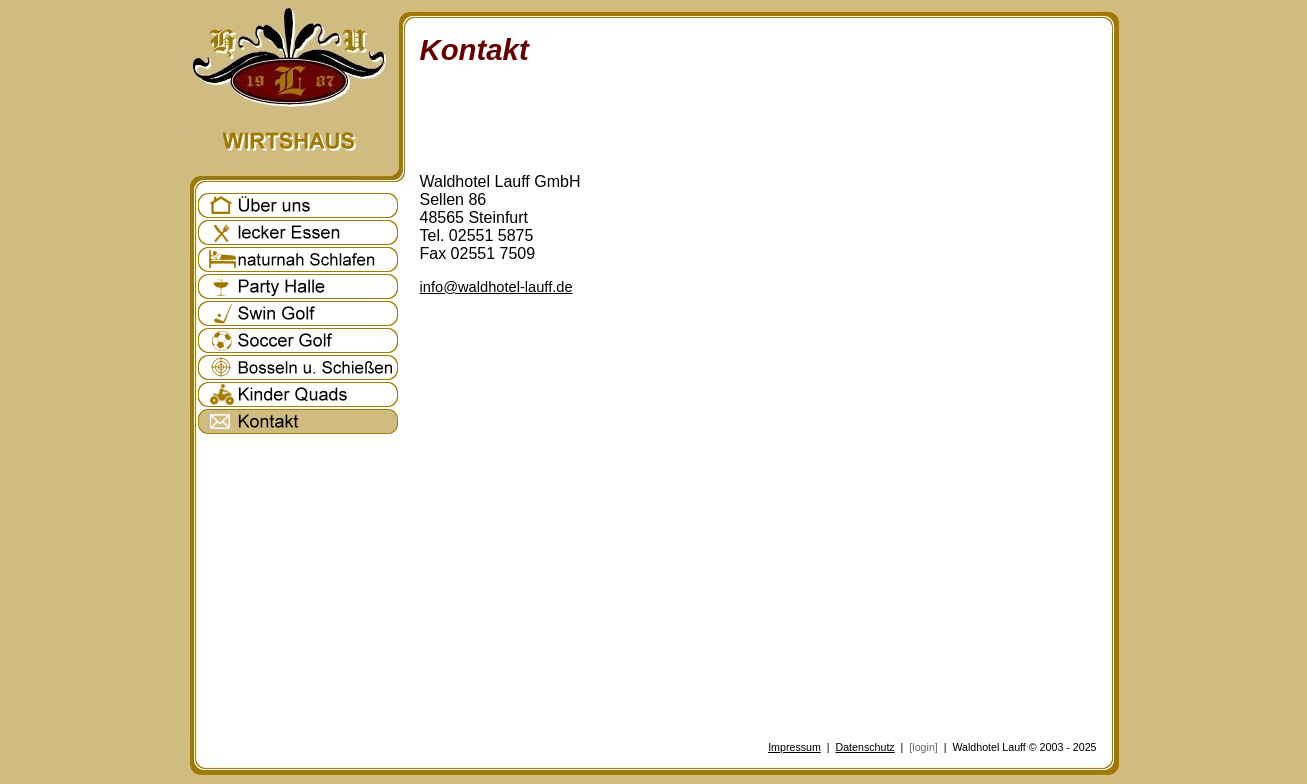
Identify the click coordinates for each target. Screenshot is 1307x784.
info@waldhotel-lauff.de (496, 287)
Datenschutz (864, 747)
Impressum (794, 747)
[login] (923, 747)
